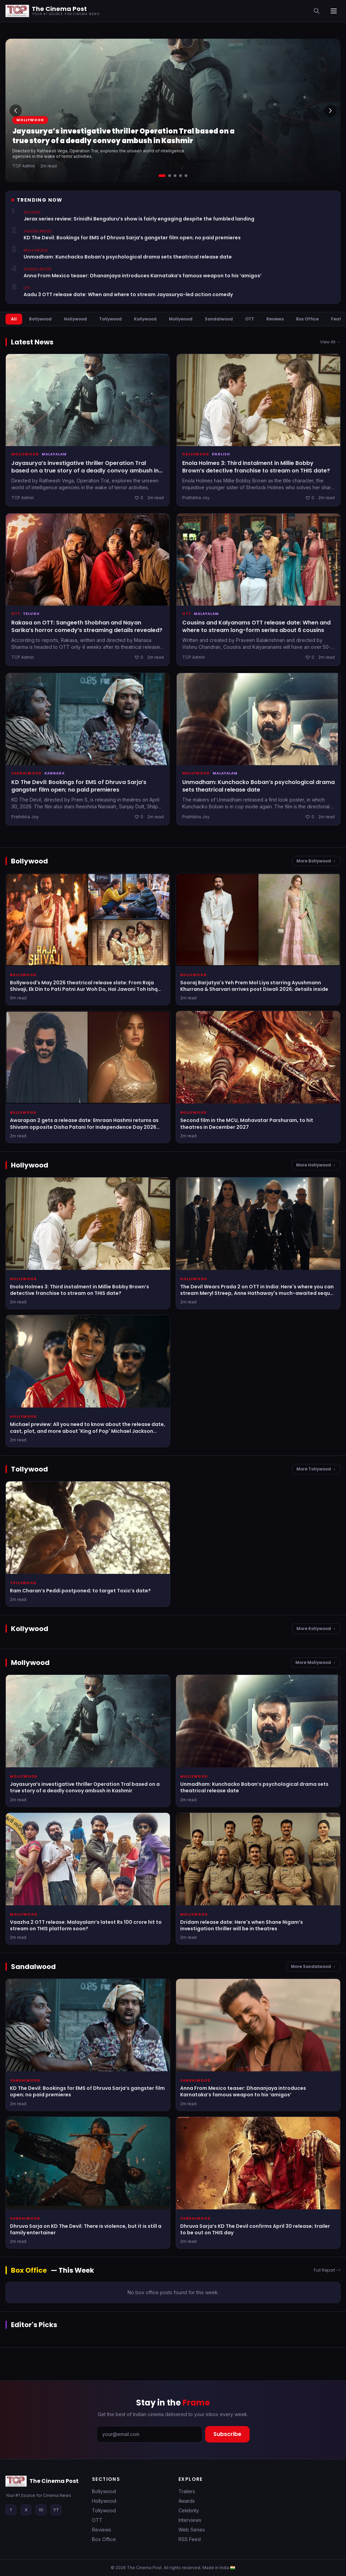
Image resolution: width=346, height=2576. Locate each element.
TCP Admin (23, 165)
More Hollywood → (316, 1165)
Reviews (275, 319)
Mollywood (30, 120)
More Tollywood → (316, 1469)
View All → (330, 342)
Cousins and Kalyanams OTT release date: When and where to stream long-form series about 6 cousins (256, 626)
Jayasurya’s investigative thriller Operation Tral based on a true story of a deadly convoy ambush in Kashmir (123, 136)
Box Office (307, 319)
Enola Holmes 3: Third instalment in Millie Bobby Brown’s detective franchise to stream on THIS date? (256, 467)
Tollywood (110, 319)
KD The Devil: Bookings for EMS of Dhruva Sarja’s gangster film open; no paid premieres (132, 238)
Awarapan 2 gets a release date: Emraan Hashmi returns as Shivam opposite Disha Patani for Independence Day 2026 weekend (84, 1127)
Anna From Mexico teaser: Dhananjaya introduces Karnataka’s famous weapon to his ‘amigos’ (143, 276)
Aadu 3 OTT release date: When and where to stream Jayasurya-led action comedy (128, 294)
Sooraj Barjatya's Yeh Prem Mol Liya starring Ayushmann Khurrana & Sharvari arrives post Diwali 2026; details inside (254, 986)
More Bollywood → (316, 861)
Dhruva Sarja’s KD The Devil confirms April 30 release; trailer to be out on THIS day (255, 2229)
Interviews (189, 2520)
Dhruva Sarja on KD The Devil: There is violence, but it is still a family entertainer (85, 2229)
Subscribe (227, 2434)
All (14, 319)
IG (41, 2509)
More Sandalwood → (313, 1966)
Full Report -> (327, 2270)
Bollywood (40, 319)
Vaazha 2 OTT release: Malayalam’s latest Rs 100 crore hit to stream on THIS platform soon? (86, 1925)
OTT (249, 319)
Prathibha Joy (196, 497)
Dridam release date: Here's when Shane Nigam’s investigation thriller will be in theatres (241, 1925)
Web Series (191, 2530)
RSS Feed (189, 2539)
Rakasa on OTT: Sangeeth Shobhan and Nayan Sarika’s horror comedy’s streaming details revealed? (86, 626)
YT (56, 2509)
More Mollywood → (315, 1662)
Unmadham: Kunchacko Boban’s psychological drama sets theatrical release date (128, 257)
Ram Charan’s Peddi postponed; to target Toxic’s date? (80, 1590)
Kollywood (145, 319)
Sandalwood (219, 319)
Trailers (186, 2491)
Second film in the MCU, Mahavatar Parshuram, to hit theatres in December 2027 (246, 1123)
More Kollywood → (316, 1628)
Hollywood (75, 319)
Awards (186, 2501)
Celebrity (188, 2510)
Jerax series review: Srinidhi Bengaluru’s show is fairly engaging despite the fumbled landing (139, 219)
